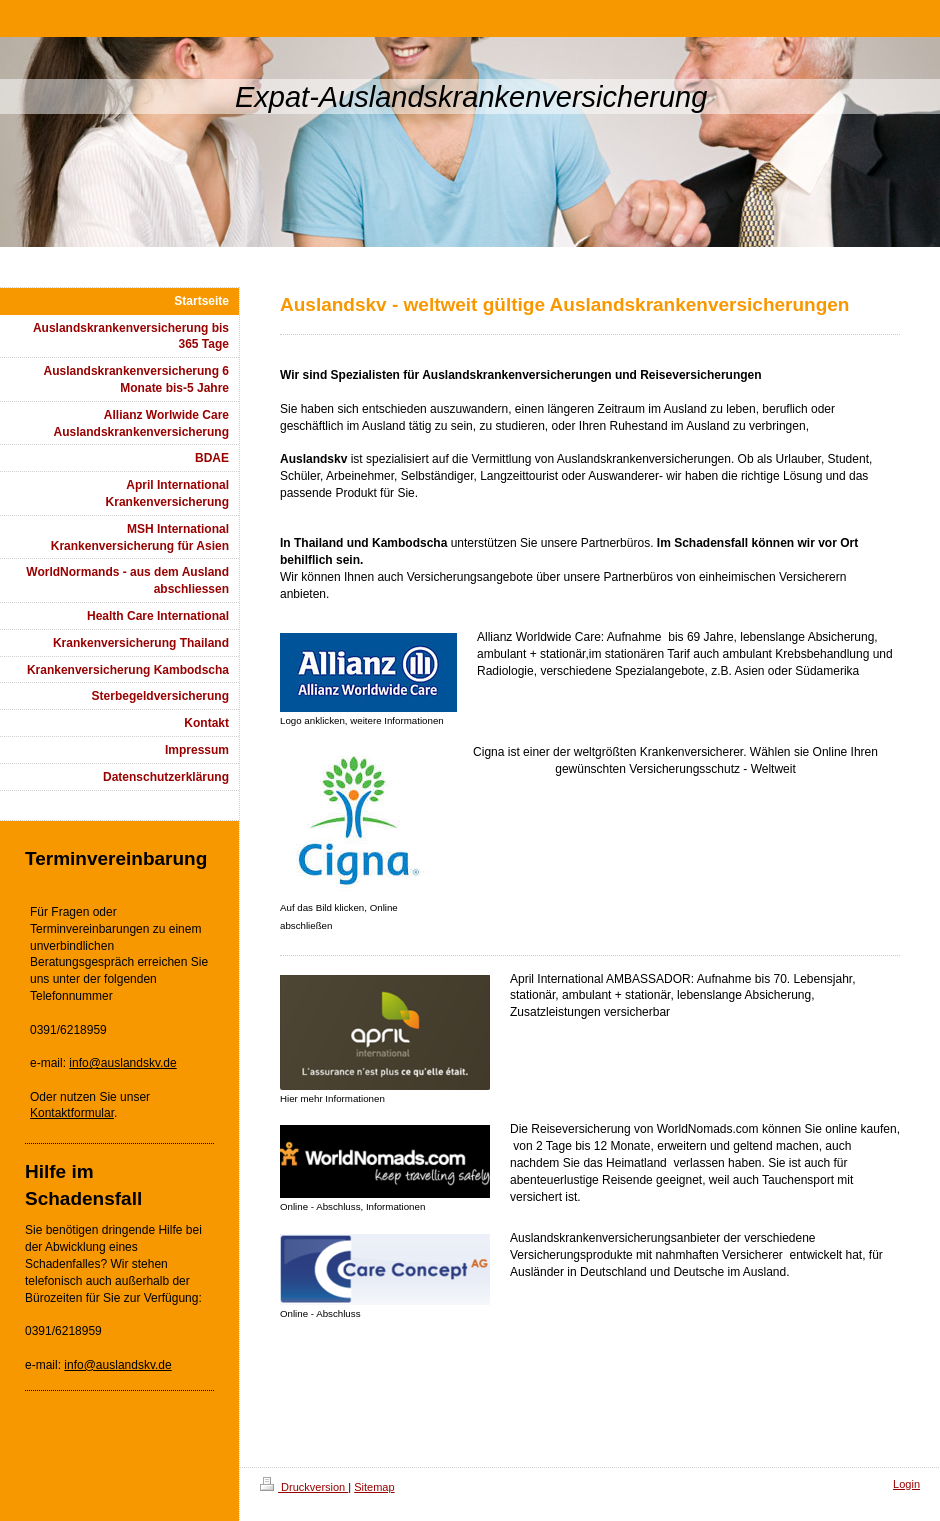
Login (906, 1484)
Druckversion (304, 1487)
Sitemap (374, 1487)
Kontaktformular (72, 1113)
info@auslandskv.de (122, 1063)
